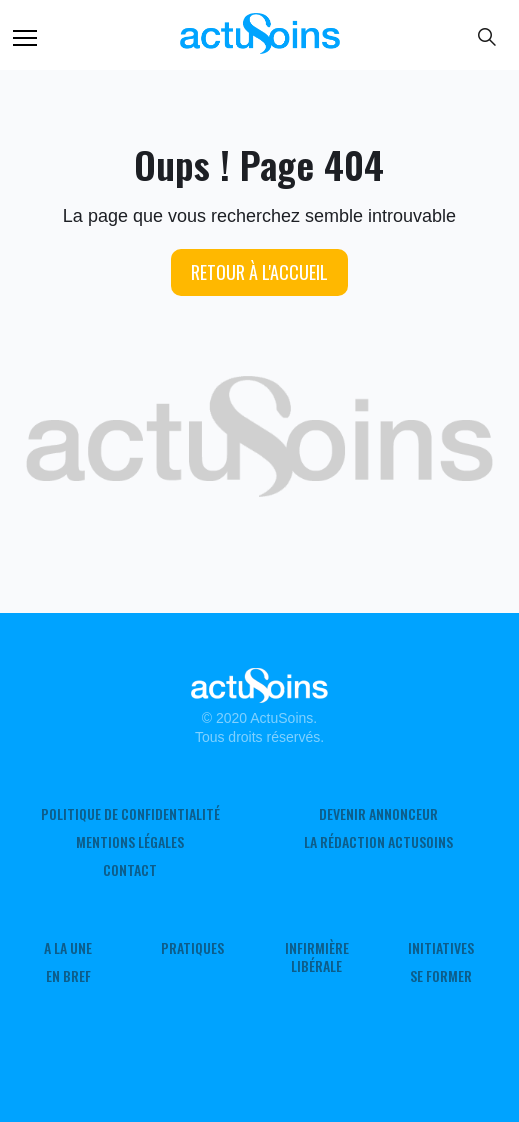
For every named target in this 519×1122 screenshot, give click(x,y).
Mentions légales (130, 842)
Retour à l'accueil (259, 272)
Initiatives (441, 948)
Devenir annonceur (378, 814)
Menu (25, 38)
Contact (130, 870)
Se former (441, 976)
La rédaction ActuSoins (378, 842)
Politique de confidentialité (130, 814)
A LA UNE (68, 948)
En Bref (68, 976)
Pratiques (192, 948)
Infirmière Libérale (317, 957)
